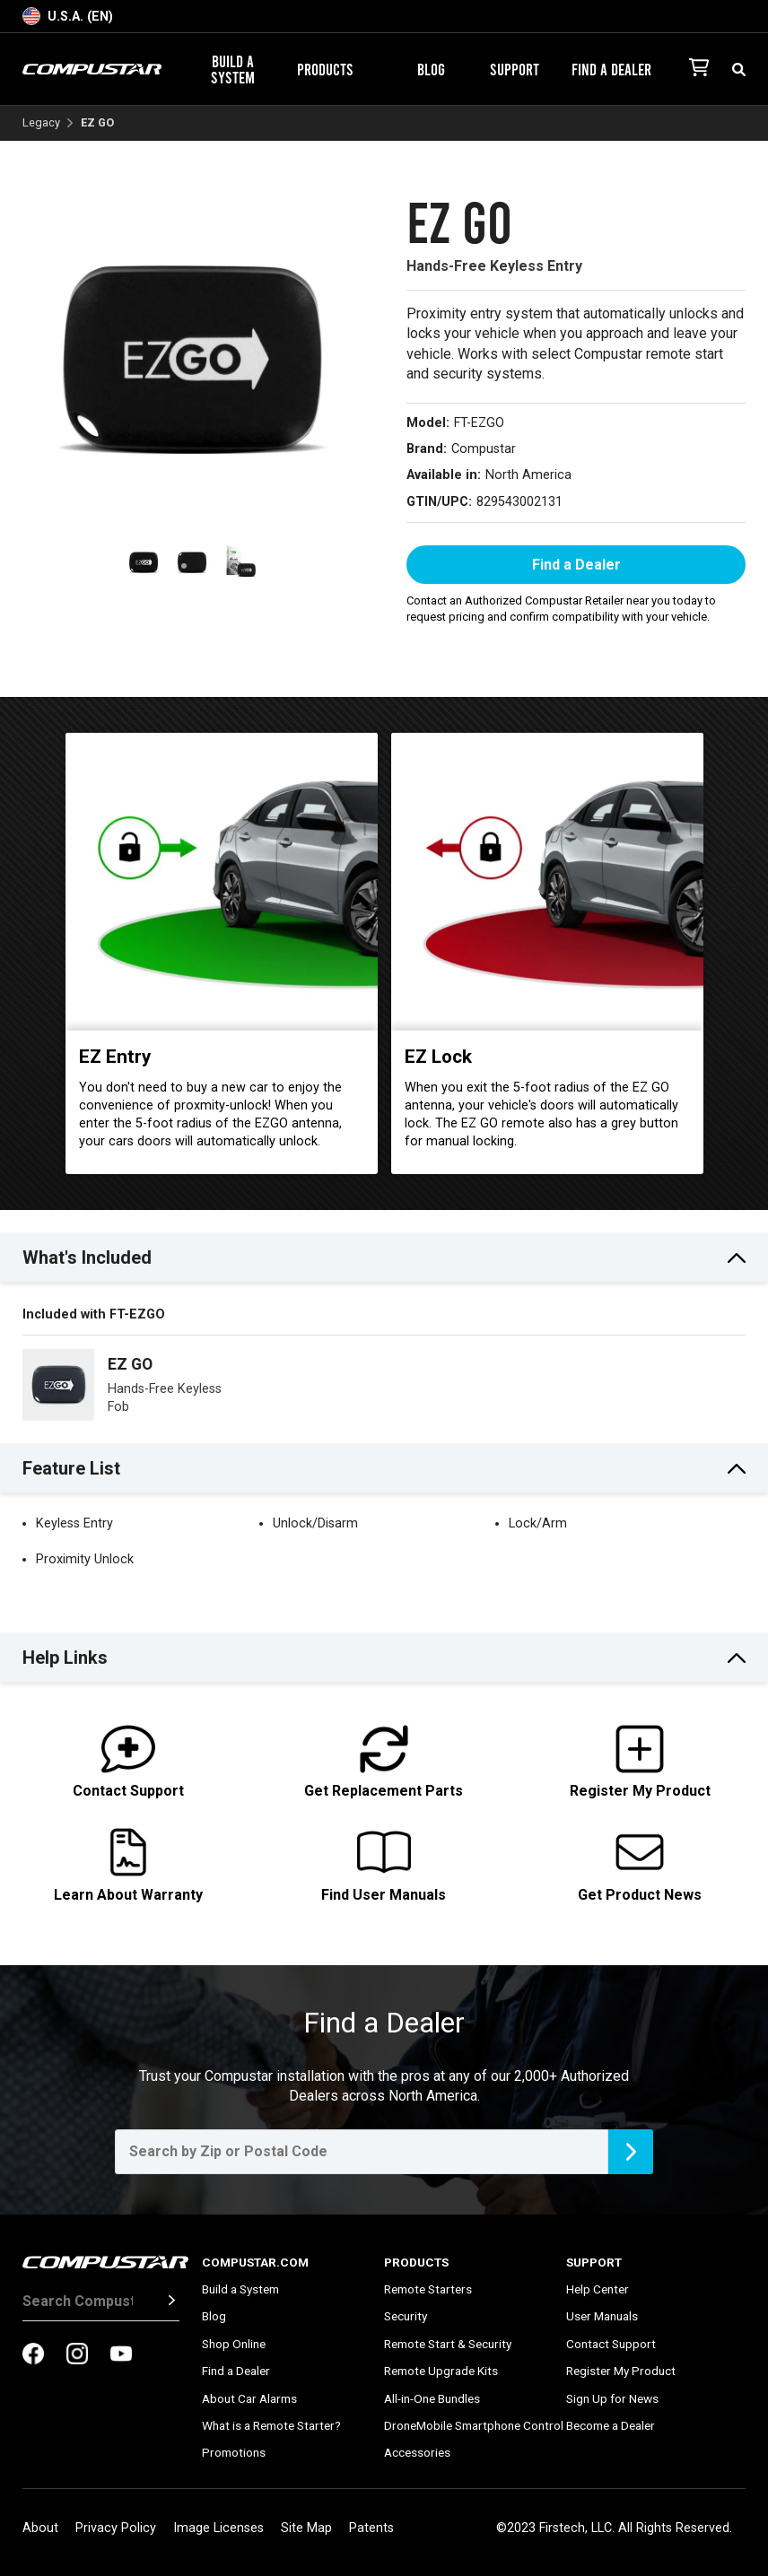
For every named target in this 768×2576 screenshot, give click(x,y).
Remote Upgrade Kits (441, 2370)
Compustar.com (255, 2262)
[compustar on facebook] (33, 2355)
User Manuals (602, 2316)
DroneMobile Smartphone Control (473, 2425)
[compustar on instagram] (77, 2355)
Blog (431, 69)
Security (405, 2316)
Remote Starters (428, 2289)
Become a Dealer (610, 2425)
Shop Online (234, 2344)
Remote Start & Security (447, 2344)
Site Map (306, 2528)
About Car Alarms (249, 2398)
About (40, 2528)
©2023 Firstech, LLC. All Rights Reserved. (614, 2528)
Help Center (597, 2289)
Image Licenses (218, 2528)
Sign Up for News (612, 2398)
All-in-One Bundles (432, 2398)
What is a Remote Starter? (271, 2425)
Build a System (233, 69)
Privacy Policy (115, 2528)
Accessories (417, 2452)
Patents (371, 2528)
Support (522, 69)
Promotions (234, 2452)
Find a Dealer (611, 69)
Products (332, 69)
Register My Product (621, 2370)
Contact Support (611, 2344)
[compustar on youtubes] (121, 2355)
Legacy (41, 123)
